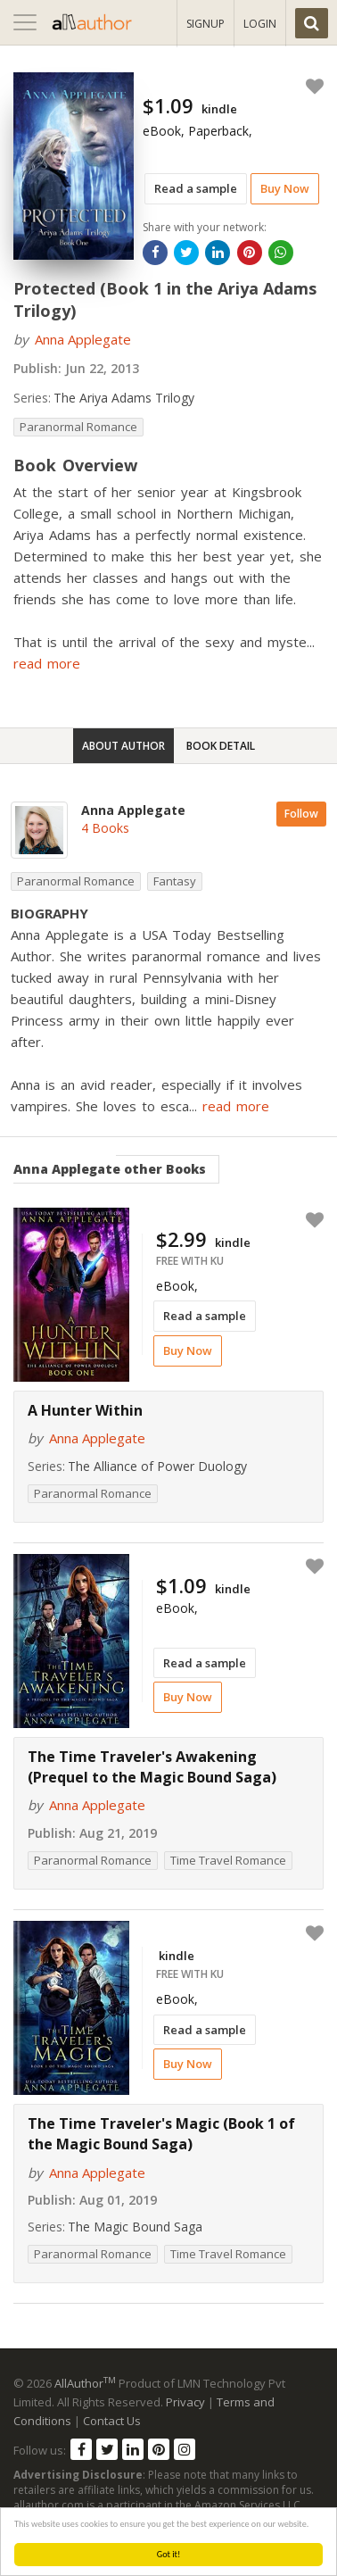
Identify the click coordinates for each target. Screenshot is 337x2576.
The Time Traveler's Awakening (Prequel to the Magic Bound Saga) (152, 1767)
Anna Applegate (83, 339)
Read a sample (195, 188)
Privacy (185, 2402)
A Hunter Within (85, 1410)
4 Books (105, 827)
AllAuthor (85, 2383)
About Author (123, 745)
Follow (301, 813)
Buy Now (284, 188)
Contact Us (112, 2421)
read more (46, 663)
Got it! (169, 2554)
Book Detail (220, 745)
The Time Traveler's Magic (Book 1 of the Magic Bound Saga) (161, 2134)
